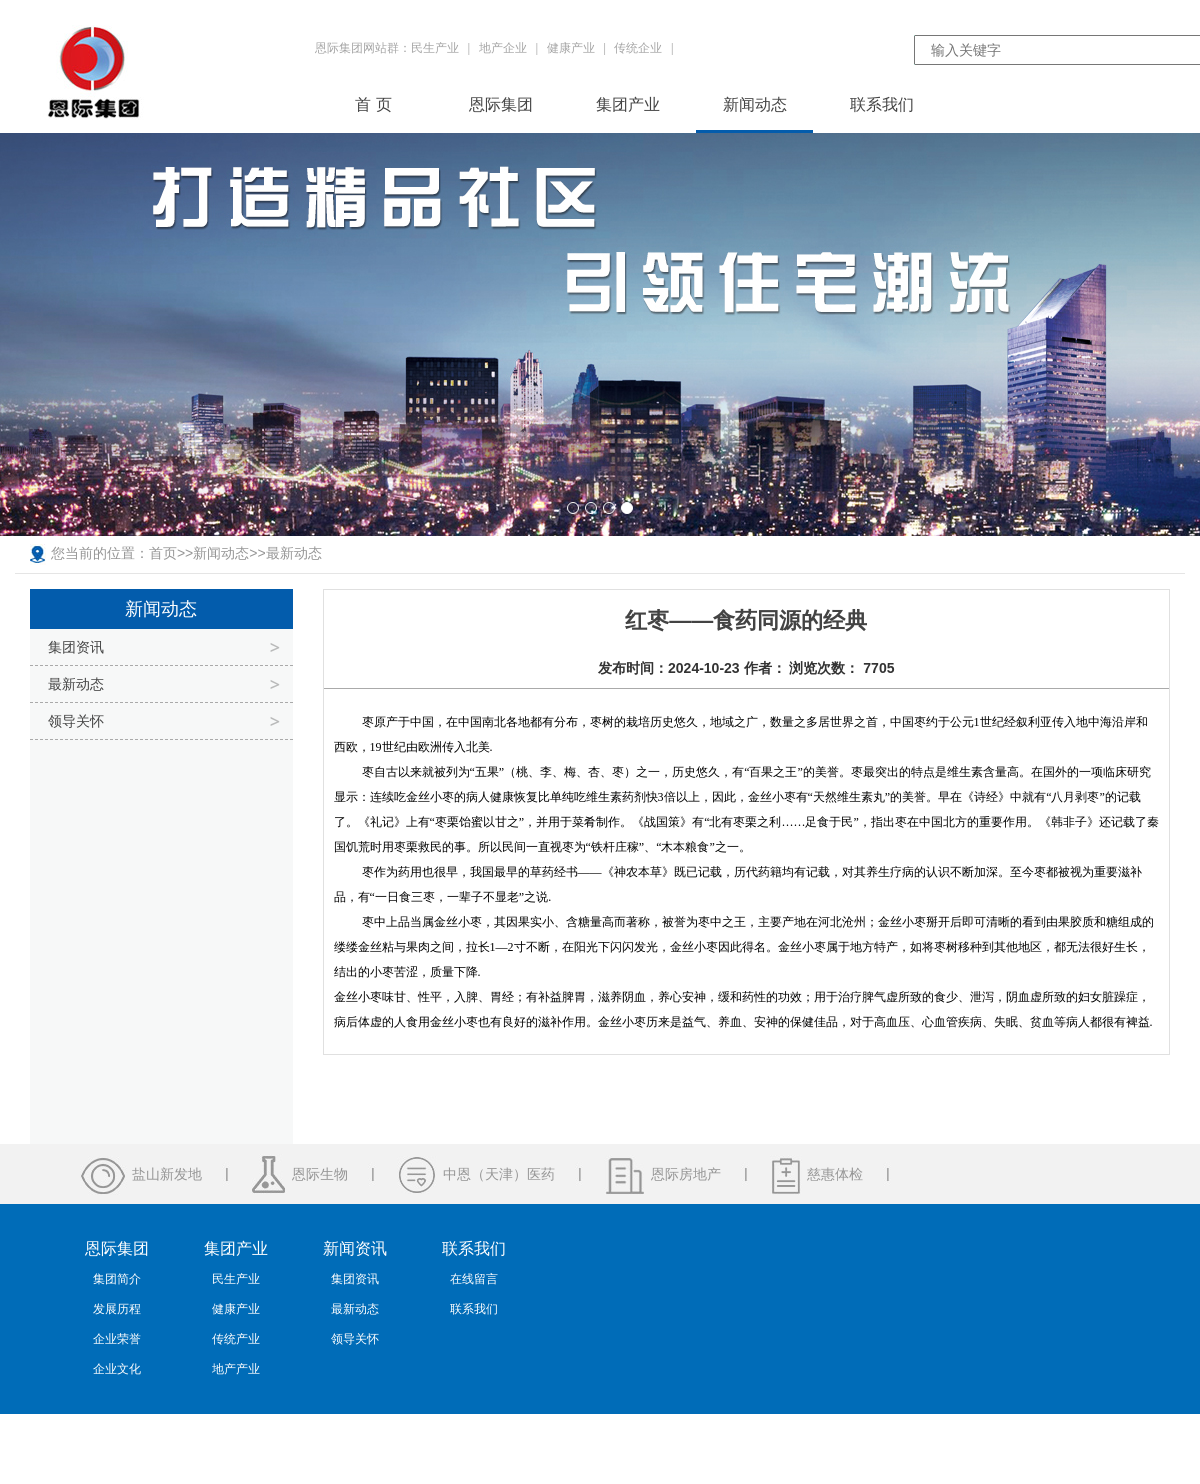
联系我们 (882, 104)
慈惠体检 (835, 1174)
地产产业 (236, 1369)
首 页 (373, 104)
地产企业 (503, 48)
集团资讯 (76, 647)
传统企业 (638, 48)
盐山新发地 (167, 1174)
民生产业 (435, 48)
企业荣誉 (117, 1339)
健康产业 (571, 48)
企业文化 (117, 1369)
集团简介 (117, 1279)
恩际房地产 (686, 1174)
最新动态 (294, 553)
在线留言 (474, 1279)
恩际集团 (501, 104)
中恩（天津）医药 (499, 1174)
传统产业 (236, 1339)
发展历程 (117, 1309)
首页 (163, 553)
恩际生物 (320, 1174)
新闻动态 (755, 104)
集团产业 (628, 104)
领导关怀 (76, 721)
